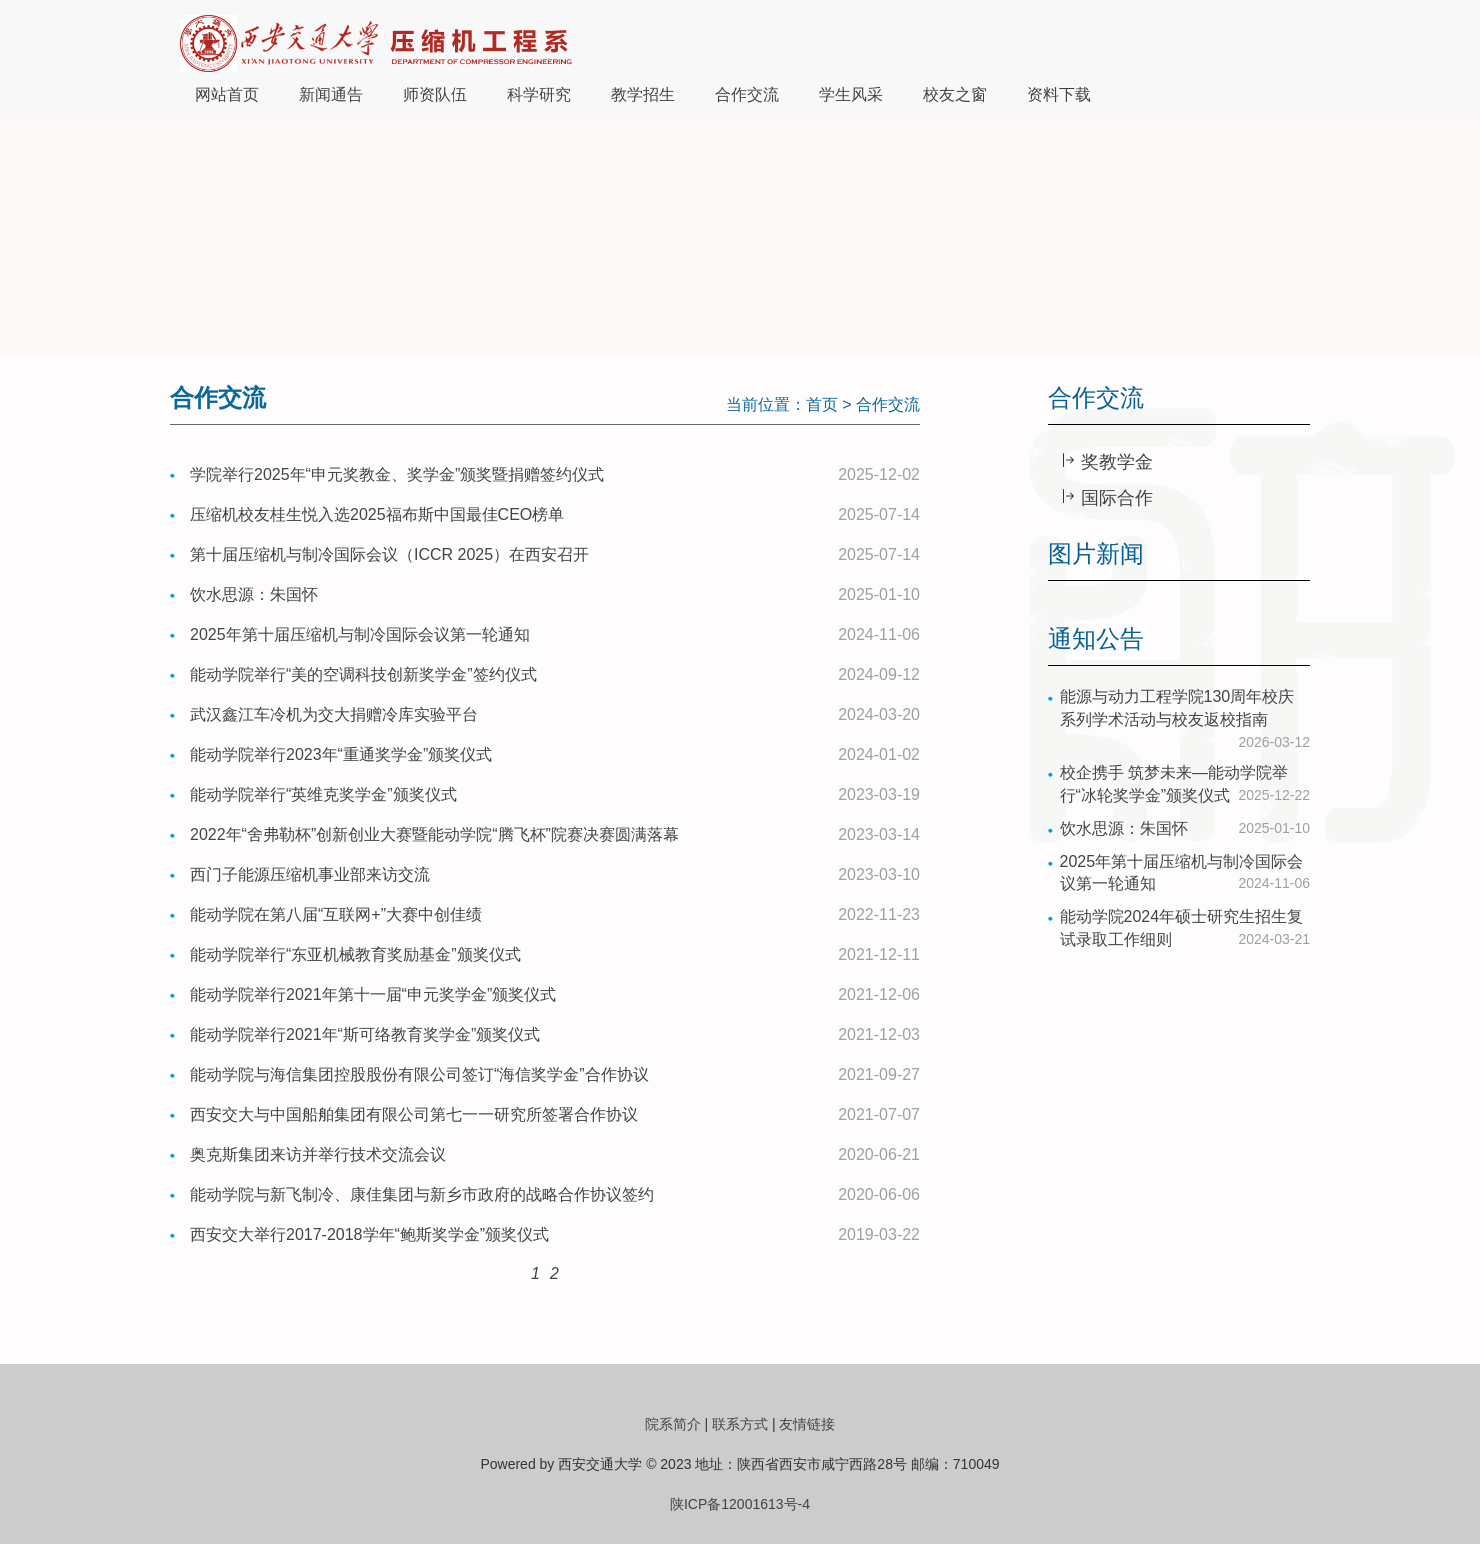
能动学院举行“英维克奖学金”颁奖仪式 (323, 794)
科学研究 (539, 94)
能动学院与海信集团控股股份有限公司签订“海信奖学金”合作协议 (419, 1074)
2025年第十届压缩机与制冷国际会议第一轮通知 (360, 634)
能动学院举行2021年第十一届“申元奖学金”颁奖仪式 (373, 994)
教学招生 (643, 94)
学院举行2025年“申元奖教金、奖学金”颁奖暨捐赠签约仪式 (397, 474)
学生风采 (851, 94)
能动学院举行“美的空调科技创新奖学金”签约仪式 (363, 674)
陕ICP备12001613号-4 (740, 1504)
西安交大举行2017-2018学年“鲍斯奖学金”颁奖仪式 (369, 1234)
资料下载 (1059, 94)
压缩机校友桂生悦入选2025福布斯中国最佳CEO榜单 (377, 514)
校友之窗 (955, 94)
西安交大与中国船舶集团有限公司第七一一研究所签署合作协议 (414, 1114)
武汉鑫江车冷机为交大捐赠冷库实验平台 (334, 714)
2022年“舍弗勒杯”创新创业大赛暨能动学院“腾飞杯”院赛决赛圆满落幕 (434, 834)
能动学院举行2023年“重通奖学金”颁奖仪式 (341, 754)
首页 (822, 404)
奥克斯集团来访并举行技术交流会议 (318, 1154)
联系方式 (740, 1424)
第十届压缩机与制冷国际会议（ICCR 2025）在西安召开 (389, 554)
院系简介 (673, 1424)
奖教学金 (1114, 462)
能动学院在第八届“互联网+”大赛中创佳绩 (336, 914)
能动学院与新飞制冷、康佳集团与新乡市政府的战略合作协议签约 (422, 1194)
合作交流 (747, 94)
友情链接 (807, 1424)
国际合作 (1114, 498)
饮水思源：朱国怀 (254, 594)
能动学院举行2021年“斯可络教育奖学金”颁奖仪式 (365, 1034)
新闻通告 (331, 94)
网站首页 (227, 94)
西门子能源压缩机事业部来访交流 (310, 874)
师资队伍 (435, 94)
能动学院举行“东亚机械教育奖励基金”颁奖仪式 (355, 954)
